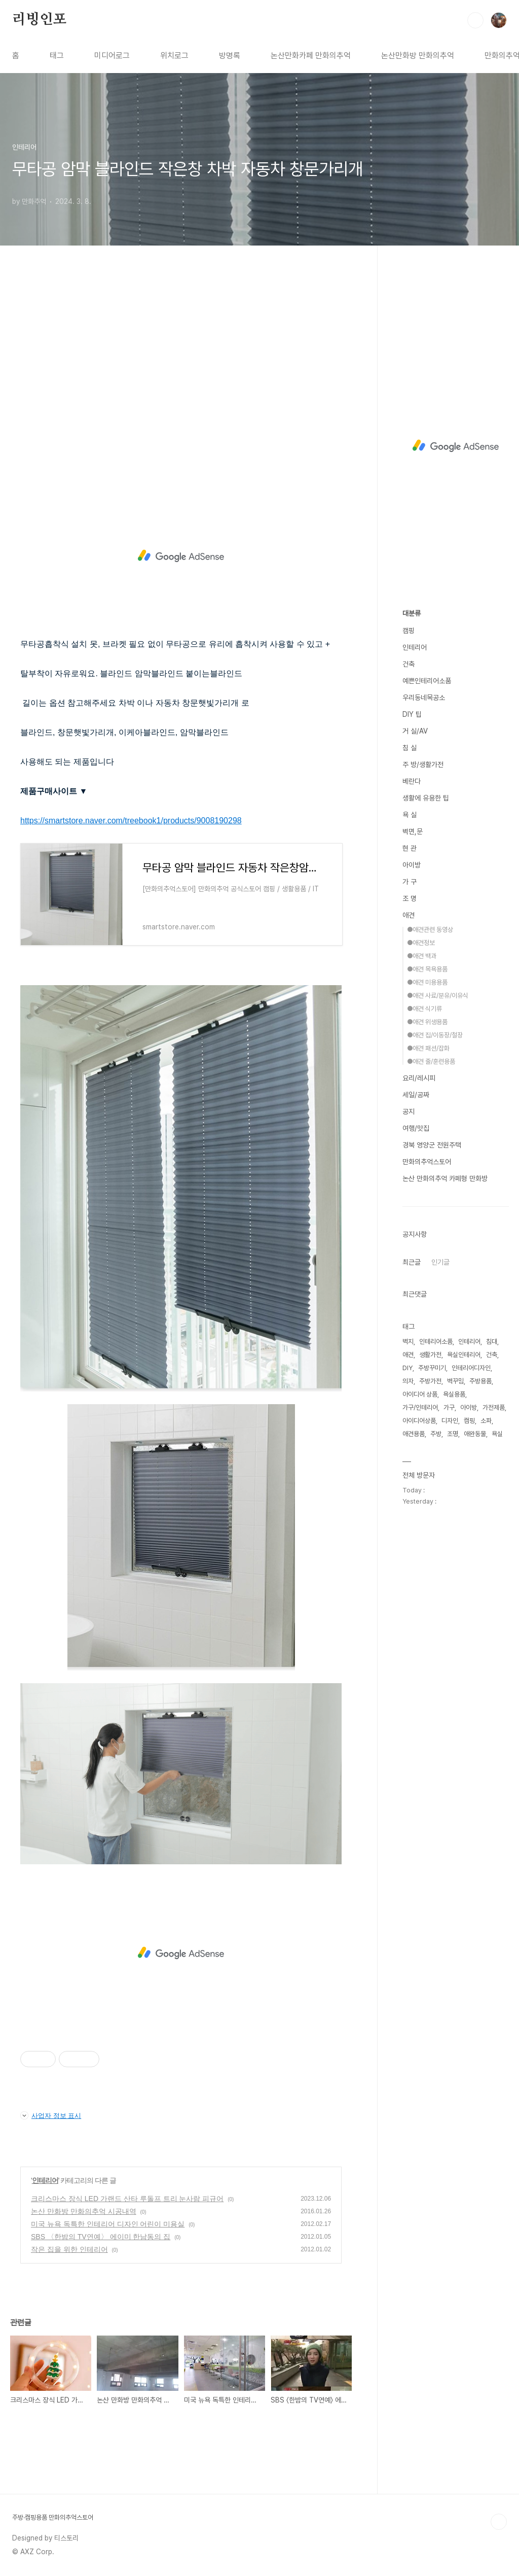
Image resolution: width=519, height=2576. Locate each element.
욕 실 (409, 815)
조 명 (409, 898)
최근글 (411, 1262)
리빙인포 (39, 20)
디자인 (449, 1420)
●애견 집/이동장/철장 (435, 1035)
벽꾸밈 (455, 1381)
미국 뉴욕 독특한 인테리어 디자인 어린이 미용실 (107, 2224)
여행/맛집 (415, 1128)
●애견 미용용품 (427, 982)
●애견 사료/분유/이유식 (437, 995)
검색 (475, 20)
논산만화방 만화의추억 (417, 55)
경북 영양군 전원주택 (431, 1145)
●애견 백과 (421, 956)
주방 (435, 1434)
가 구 (409, 882)
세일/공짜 (415, 1095)
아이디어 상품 (419, 1394)
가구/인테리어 (420, 1407)
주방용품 (480, 1381)
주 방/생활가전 (422, 764)
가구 (449, 1407)
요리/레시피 (418, 1078)
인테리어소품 (436, 1341)
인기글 (440, 1262)
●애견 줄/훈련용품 (431, 1061)
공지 (408, 1111)
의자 (408, 1381)
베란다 (411, 781)
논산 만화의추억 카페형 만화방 (445, 1178)
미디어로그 (112, 55)
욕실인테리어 (463, 1355)
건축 (408, 664)
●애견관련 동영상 (430, 929)
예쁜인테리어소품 (426, 681)
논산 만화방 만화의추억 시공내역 (83, 2211)
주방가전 (430, 1381)
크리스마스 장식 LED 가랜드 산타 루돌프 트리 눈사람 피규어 (127, 2199)
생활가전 (430, 1355)
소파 (486, 1420)
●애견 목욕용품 (427, 969)
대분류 (411, 613)
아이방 (411, 865)
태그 (57, 55)
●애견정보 (421, 943)
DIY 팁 (412, 714)
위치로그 (174, 55)
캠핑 (408, 630)
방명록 (229, 55)
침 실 (409, 748)
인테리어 (45, 2180)
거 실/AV (415, 731)
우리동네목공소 (423, 697)
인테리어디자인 (471, 1368)
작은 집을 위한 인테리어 (69, 2249)
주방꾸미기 (432, 1368)
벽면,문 (412, 831)
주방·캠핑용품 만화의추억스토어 (52, 2517)
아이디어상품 (419, 1420)
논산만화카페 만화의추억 (311, 55)
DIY (407, 1368)
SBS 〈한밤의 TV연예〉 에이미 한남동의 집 (100, 2237)
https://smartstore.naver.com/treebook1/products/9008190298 (131, 820)
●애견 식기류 (424, 1009)
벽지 (408, 1341)
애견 (408, 915)
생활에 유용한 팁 (425, 798)
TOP (499, 2522)
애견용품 (413, 1434)
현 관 (409, 848)
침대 (491, 1341)
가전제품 (494, 1407)
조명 (452, 1434)
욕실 (497, 1434)
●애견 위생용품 (427, 1022)
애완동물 (475, 1434)
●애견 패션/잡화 (428, 1048)
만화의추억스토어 (426, 1162)
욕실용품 (454, 1394)
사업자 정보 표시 (50, 2115)
